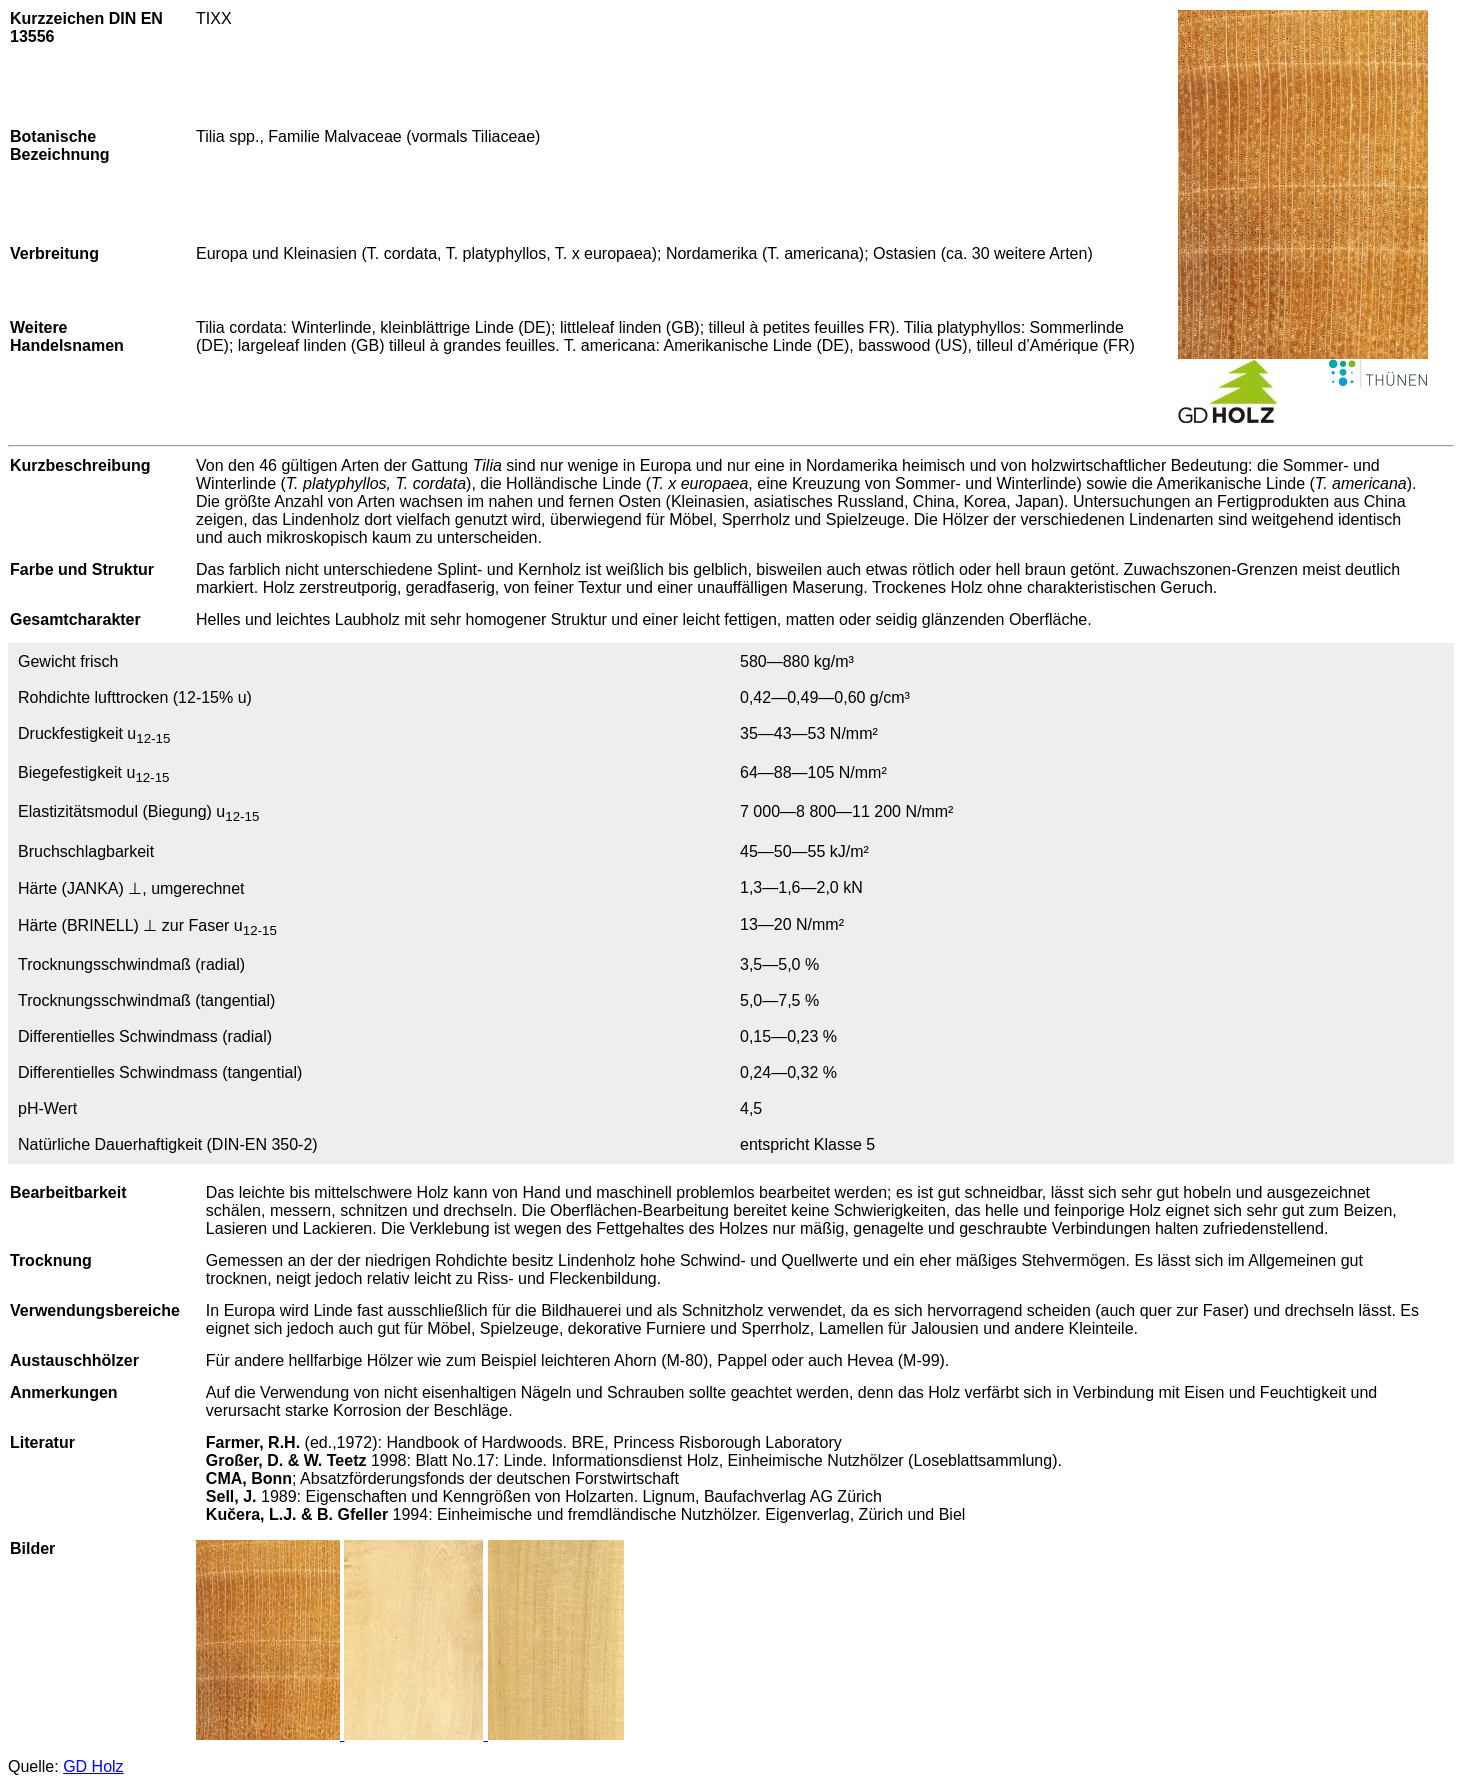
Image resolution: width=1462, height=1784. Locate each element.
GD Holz (93, 1766)
